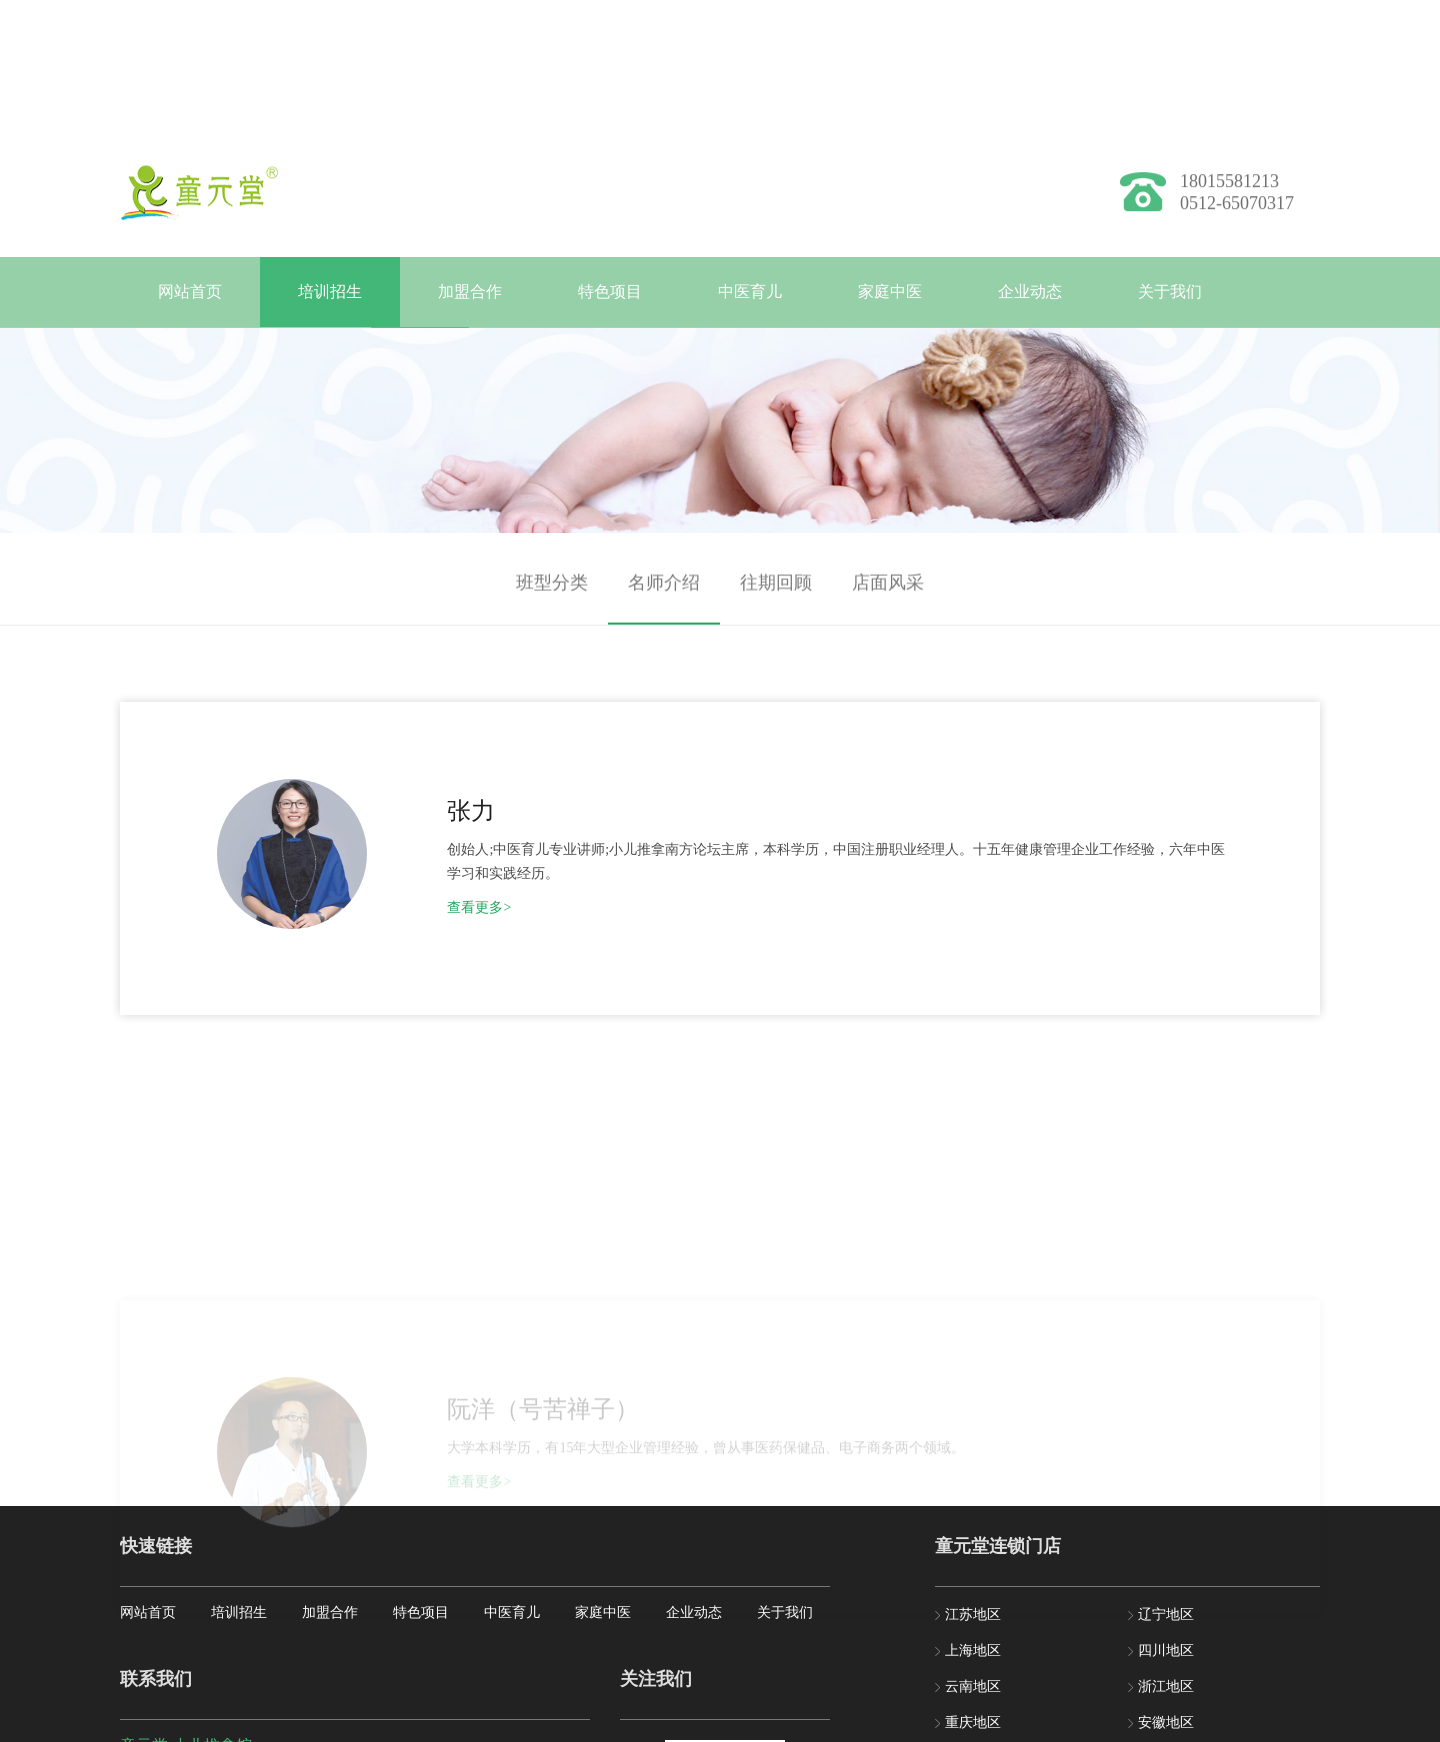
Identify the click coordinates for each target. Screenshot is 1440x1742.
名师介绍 (664, 596)
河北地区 (1166, 1554)
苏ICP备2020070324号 (473, 1727)
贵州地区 (973, 1554)
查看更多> (422, 874)
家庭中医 (890, 291)
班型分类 (552, 596)
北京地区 (973, 1518)
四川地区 (1166, 1410)
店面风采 (888, 596)
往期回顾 (776, 596)
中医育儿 (750, 291)
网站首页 (190, 291)
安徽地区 (1166, 1482)
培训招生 (330, 291)
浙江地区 (1166, 1446)
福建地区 (1166, 1518)
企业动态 (1030, 291)
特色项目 (610, 291)
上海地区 (973, 1410)
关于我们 (1170, 291)
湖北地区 (1166, 1590)
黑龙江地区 (980, 1590)
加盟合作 (470, 291)
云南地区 (973, 1446)
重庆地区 (973, 1482)
